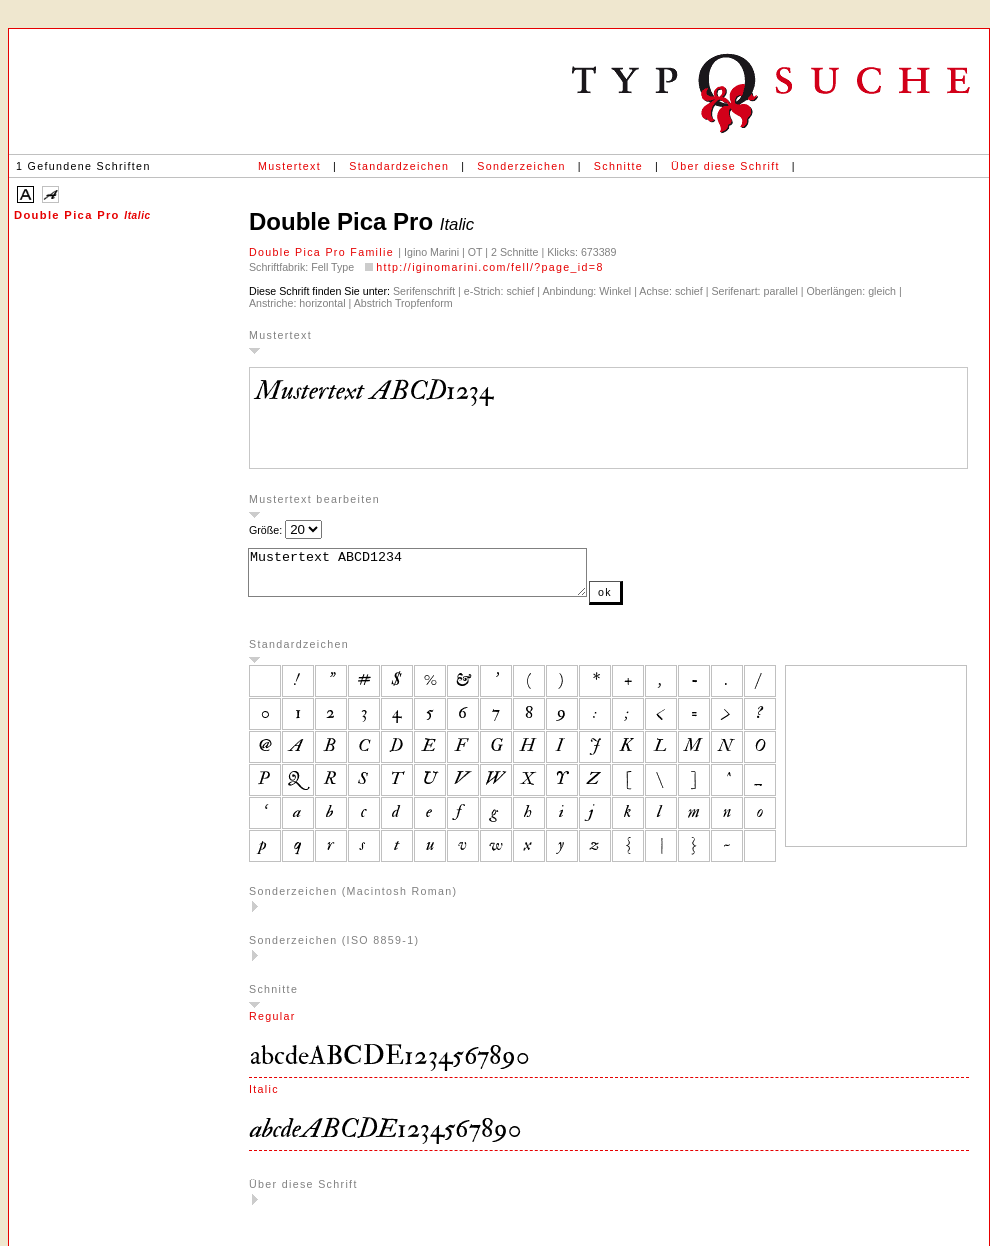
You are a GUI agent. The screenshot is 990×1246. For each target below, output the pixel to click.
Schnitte (618, 166)
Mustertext (289, 166)
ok (645, 601)
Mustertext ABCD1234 (437, 577)
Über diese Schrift (725, 166)
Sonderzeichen (521, 166)
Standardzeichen (399, 166)
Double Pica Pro (82, 215)
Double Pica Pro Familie (323, 252)
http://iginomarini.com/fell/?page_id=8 (490, 267)
